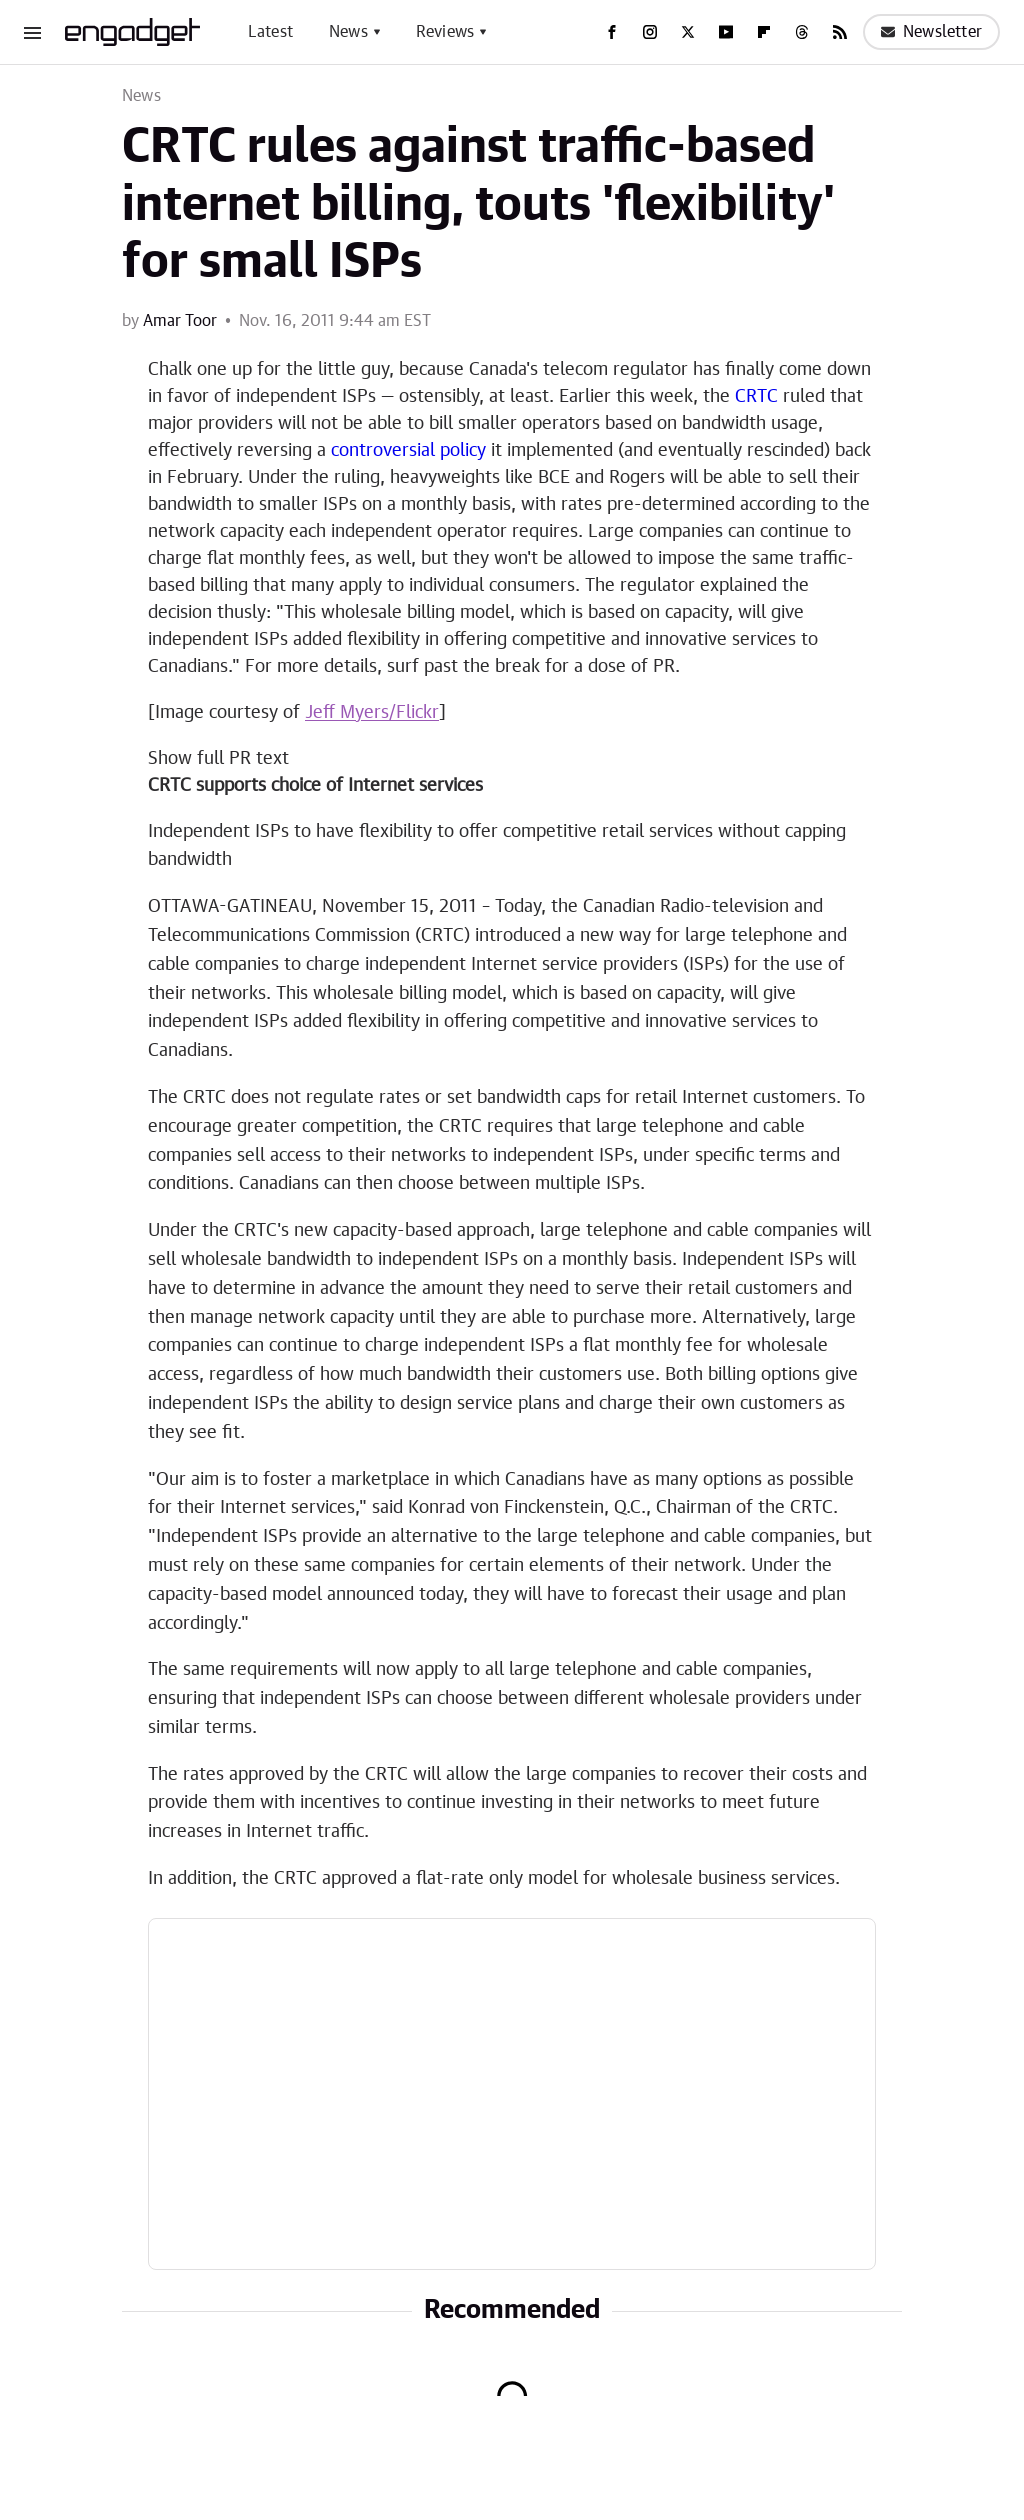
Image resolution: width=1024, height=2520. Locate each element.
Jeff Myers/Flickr (372, 713)
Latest (270, 32)
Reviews (445, 32)
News (348, 32)
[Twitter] (688, 32)
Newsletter (931, 32)
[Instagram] (650, 32)
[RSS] (840, 32)
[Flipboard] (764, 32)
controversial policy (408, 451)
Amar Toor (180, 321)
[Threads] (802, 32)
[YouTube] (726, 32)
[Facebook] (612, 32)
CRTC (756, 397)
